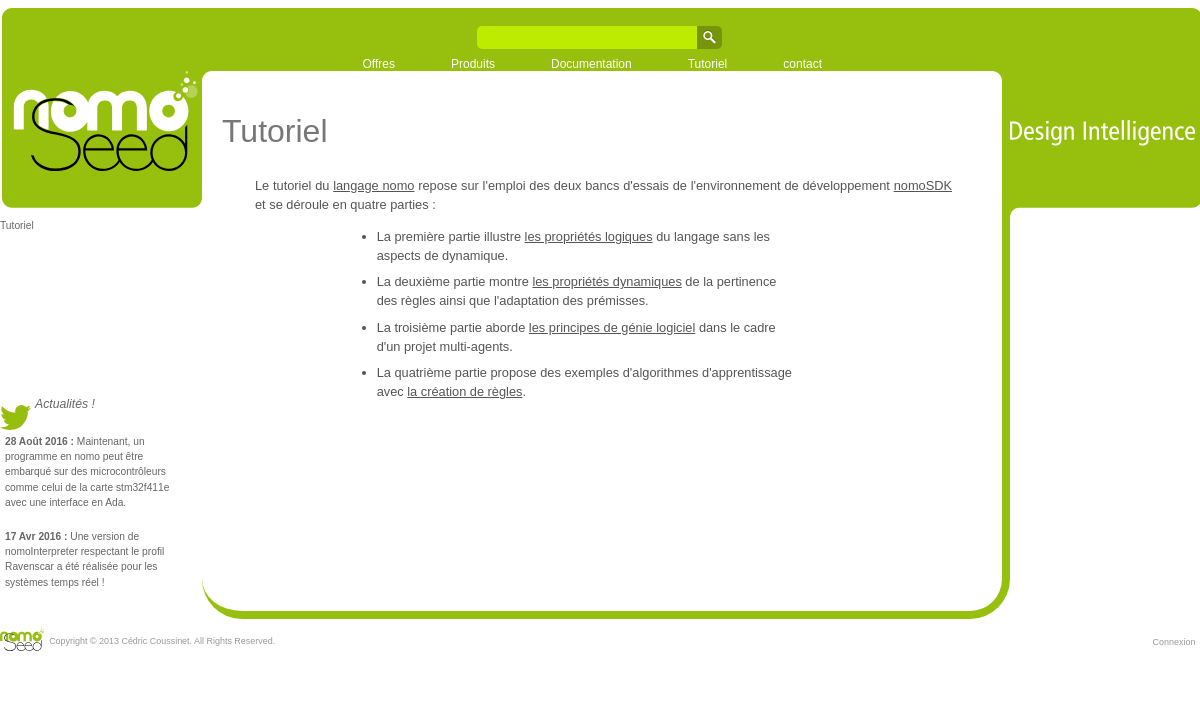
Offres (379, 64)
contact (802, 64)
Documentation (591, 64)
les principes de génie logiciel (612, 327)
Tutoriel (708, 64)
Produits (473, 64)
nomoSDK (923, 185)
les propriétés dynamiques (606, 281)
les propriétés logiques (589, 236)
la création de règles (464, 391)
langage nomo (373, 185)
